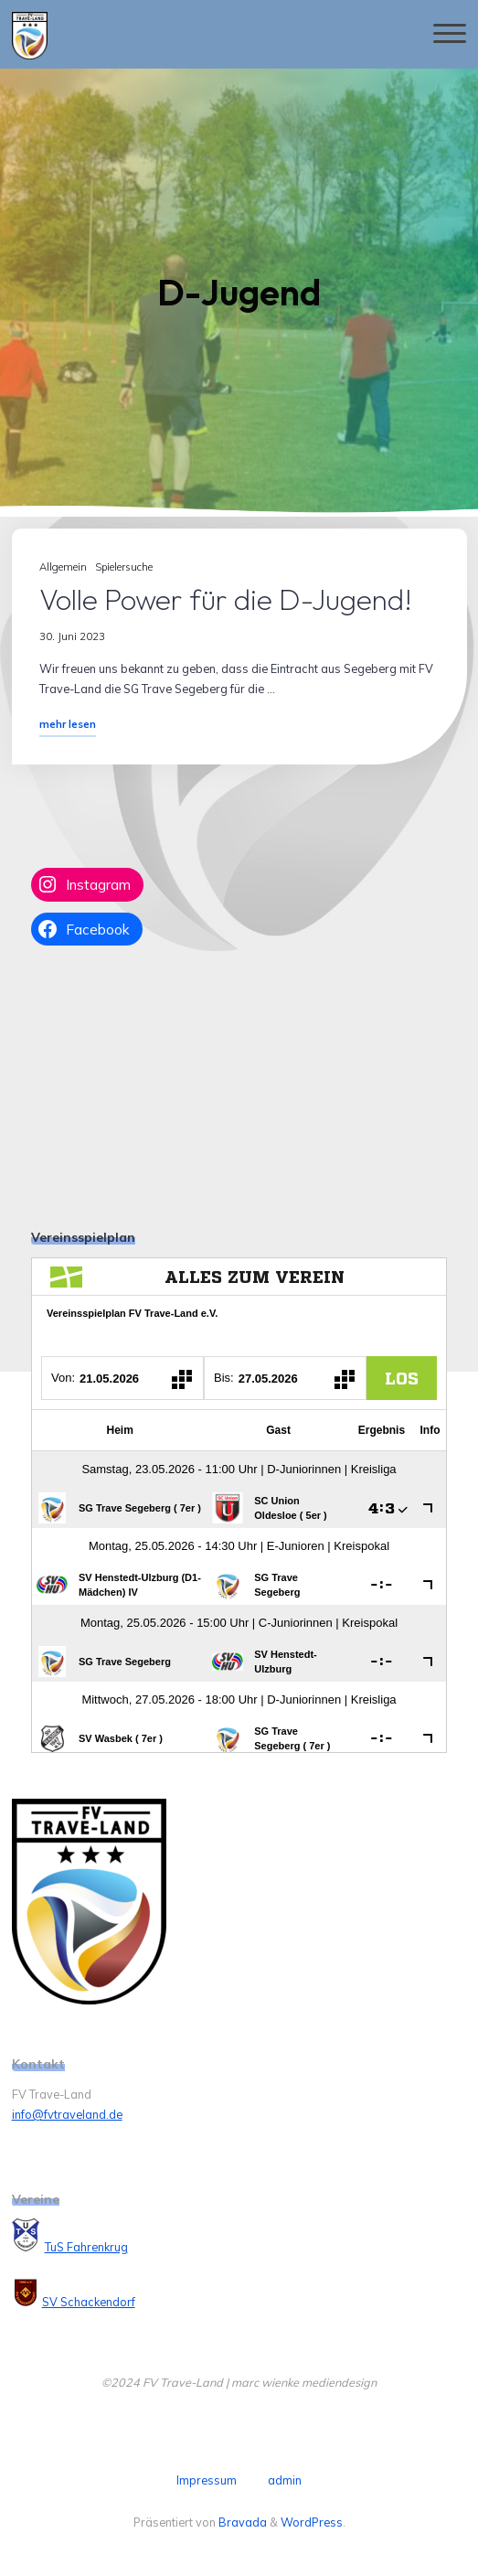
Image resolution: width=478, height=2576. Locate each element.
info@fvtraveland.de (67, 2114)
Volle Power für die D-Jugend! (225, 599)
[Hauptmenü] (449, 34)
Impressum (206, 2480)
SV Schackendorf (88, 2301)
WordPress (312, 2522)
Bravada (241, 2522)
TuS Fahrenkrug (86, 2246)
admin (285, 2480)
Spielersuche (123, 567)
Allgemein (63, 567)
